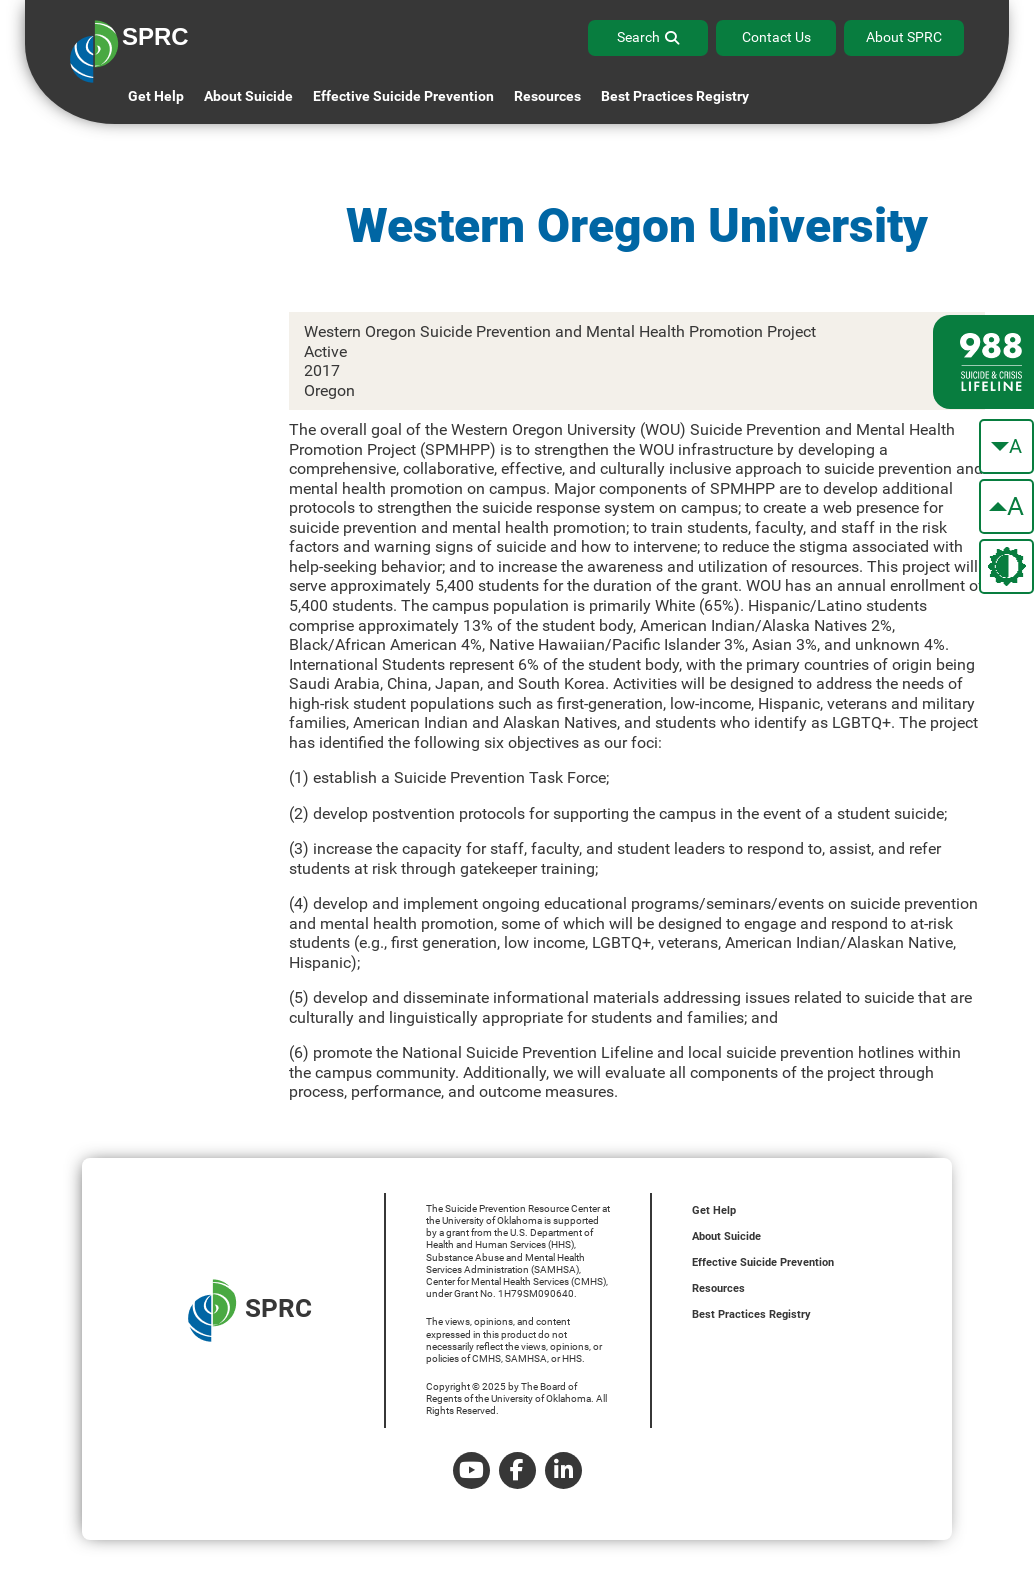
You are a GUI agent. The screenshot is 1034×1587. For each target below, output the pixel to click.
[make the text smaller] (1006, 446)
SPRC (250, 1310)
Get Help (156, 96)
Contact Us (776, 37)
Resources (718, 1288)
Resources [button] (547, 96)
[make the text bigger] (1006, 506)
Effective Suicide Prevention (763, 1262)
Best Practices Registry (675, 96)
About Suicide (248, 96)
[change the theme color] (1006, 566)
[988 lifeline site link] (983, 362)
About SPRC (904, 37)
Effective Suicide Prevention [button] (403, 96)
